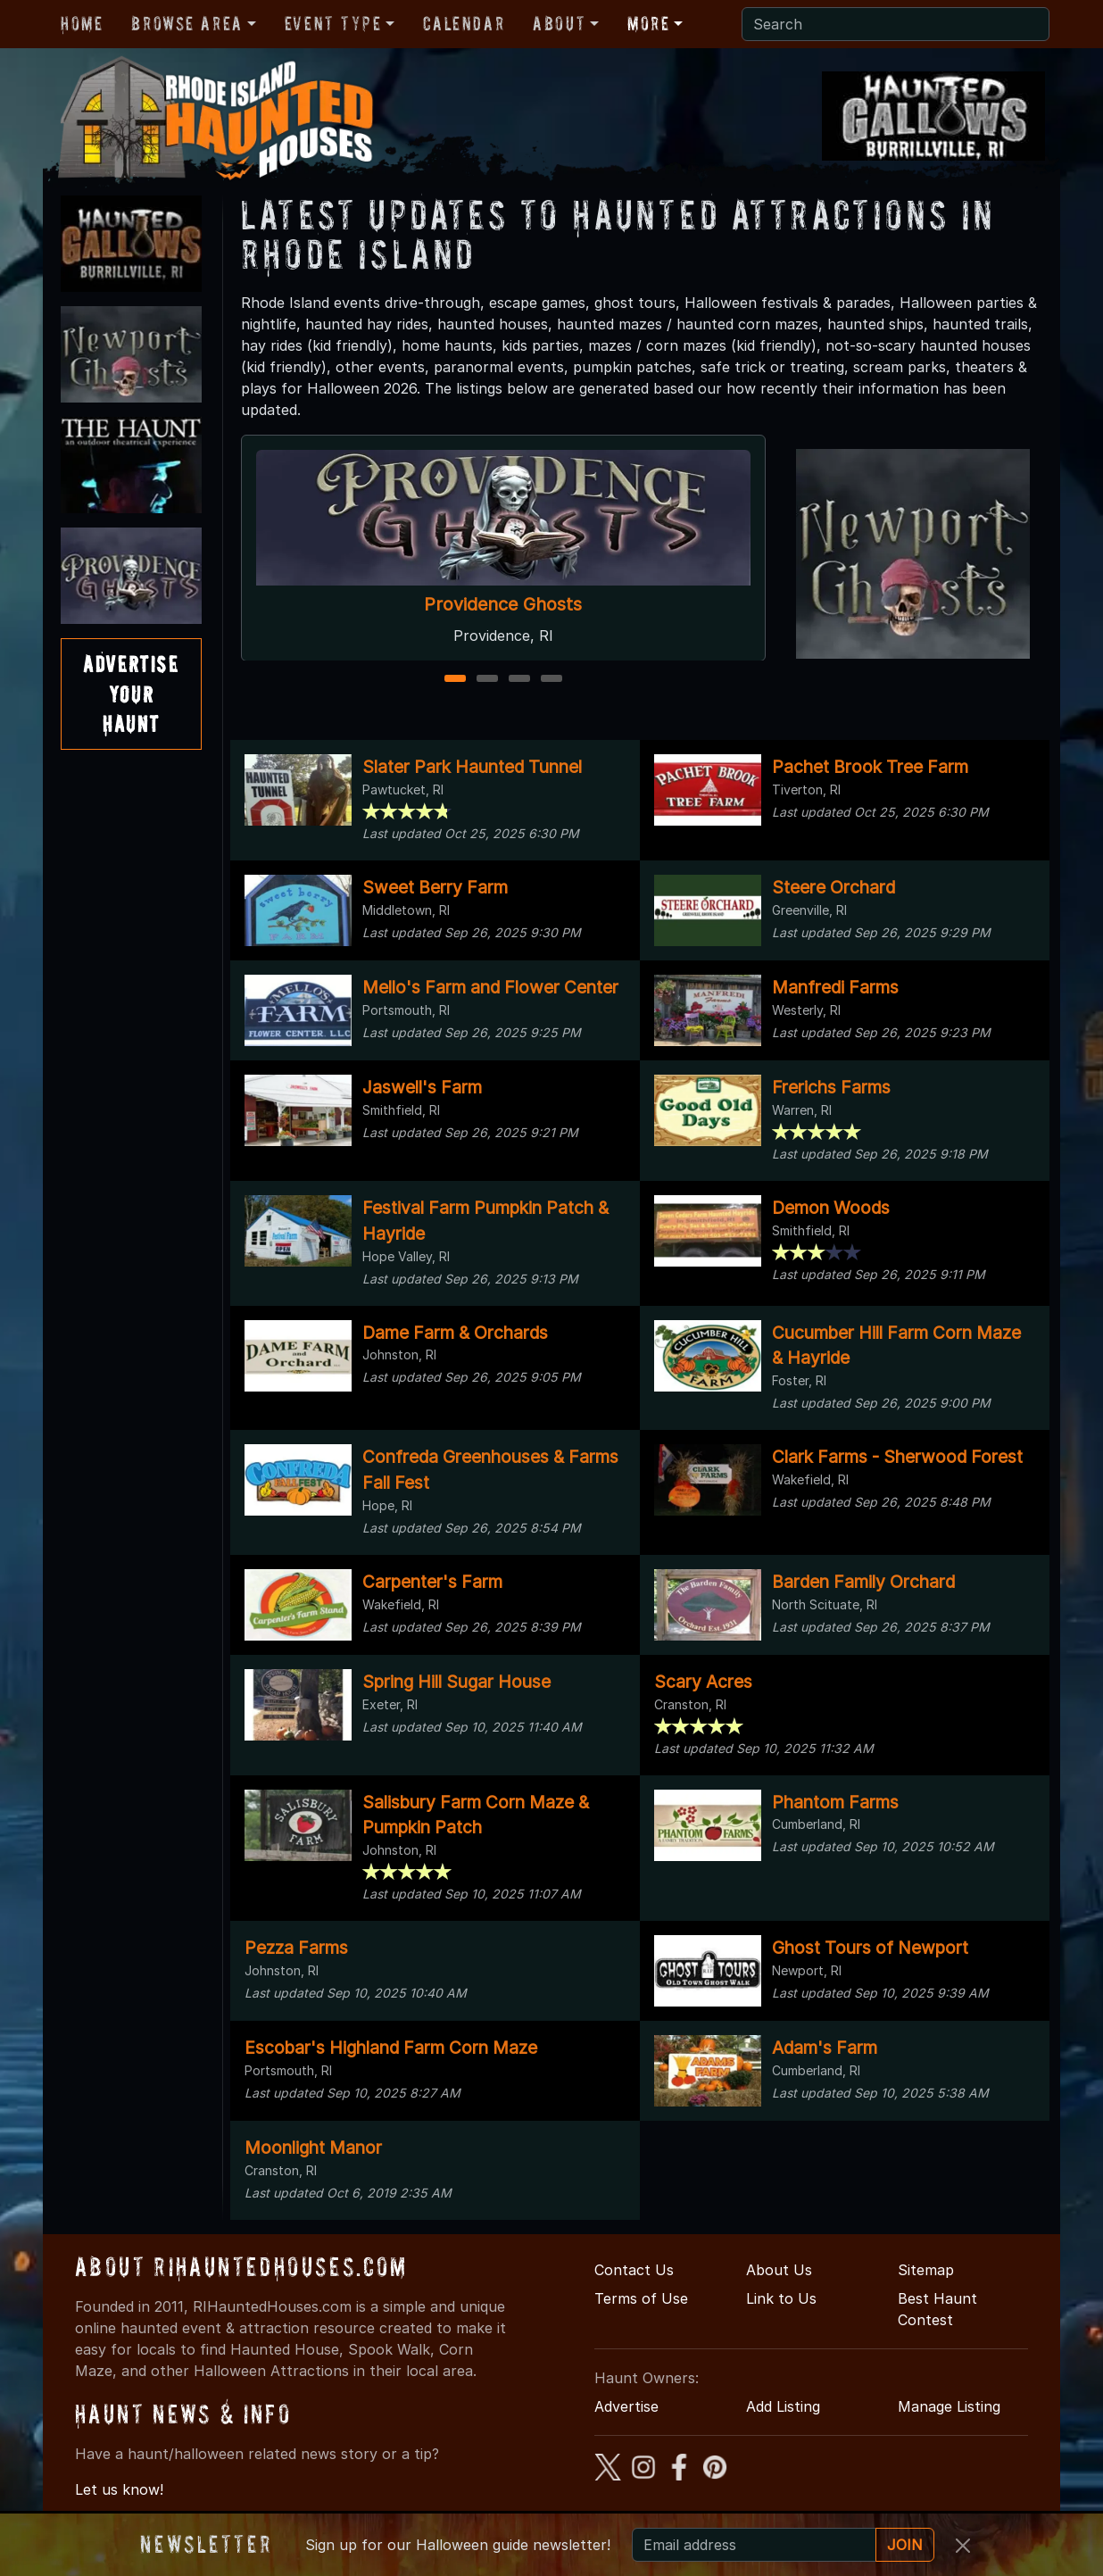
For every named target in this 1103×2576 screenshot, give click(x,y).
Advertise (626, 2406)
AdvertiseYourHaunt (130, 693)
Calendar (463, 23)
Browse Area (186, 23)
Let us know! (119, 2489)
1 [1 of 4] (455, 679)
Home (82, 23)
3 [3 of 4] (519, 679)
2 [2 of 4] (487, 679)
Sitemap (926, 2270)
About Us (779, 2270)
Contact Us (634, 2270)
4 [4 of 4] (551, 679)
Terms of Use (641, 2298)
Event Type (333, 23)
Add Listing (783, 2406)
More (648, 23)
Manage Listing (949, 2406)
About (559, 23)
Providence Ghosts (503, 604)
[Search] (895, 24)
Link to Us (781, 2298)
